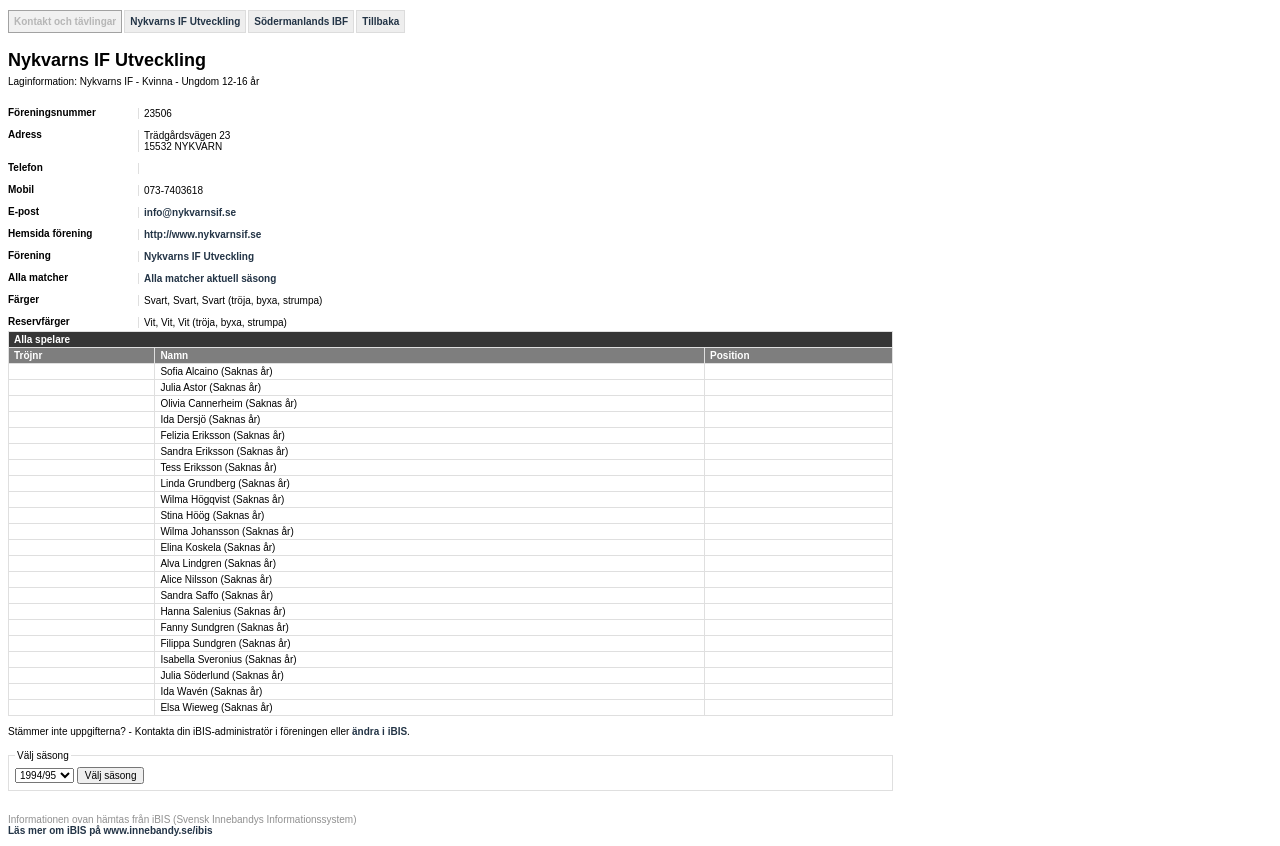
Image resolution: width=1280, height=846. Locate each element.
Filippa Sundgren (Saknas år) (225, 643)
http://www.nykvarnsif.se (202, 234)
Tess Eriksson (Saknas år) (218, 467)
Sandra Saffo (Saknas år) (216, 595)
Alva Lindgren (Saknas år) (218, 563)
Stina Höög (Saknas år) (212, 515)
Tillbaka (380, 21)
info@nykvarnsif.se (190, 212)
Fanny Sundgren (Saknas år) (224, 627)
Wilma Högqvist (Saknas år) (222, 499)
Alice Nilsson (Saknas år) (216, 579)
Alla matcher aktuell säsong (210, 278)
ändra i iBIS (379, 731)
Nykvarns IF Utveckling (185, 21)
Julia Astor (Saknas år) (210, 387)
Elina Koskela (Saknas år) (217, 547)
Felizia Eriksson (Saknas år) (222, 435)
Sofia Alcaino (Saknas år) (216, 371)
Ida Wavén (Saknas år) (211, 691)
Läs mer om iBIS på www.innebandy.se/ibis (110, 830)
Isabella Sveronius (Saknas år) (228, 659)
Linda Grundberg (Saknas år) (225, 483)
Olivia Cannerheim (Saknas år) (228, 403)
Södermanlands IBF (301, 21)
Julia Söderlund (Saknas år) (221, 675)
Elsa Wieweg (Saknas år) (216, 707)
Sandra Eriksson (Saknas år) (224, 451)
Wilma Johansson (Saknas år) (226, 531)
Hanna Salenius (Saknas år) (222, 611)
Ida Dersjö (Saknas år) (210, 419)
